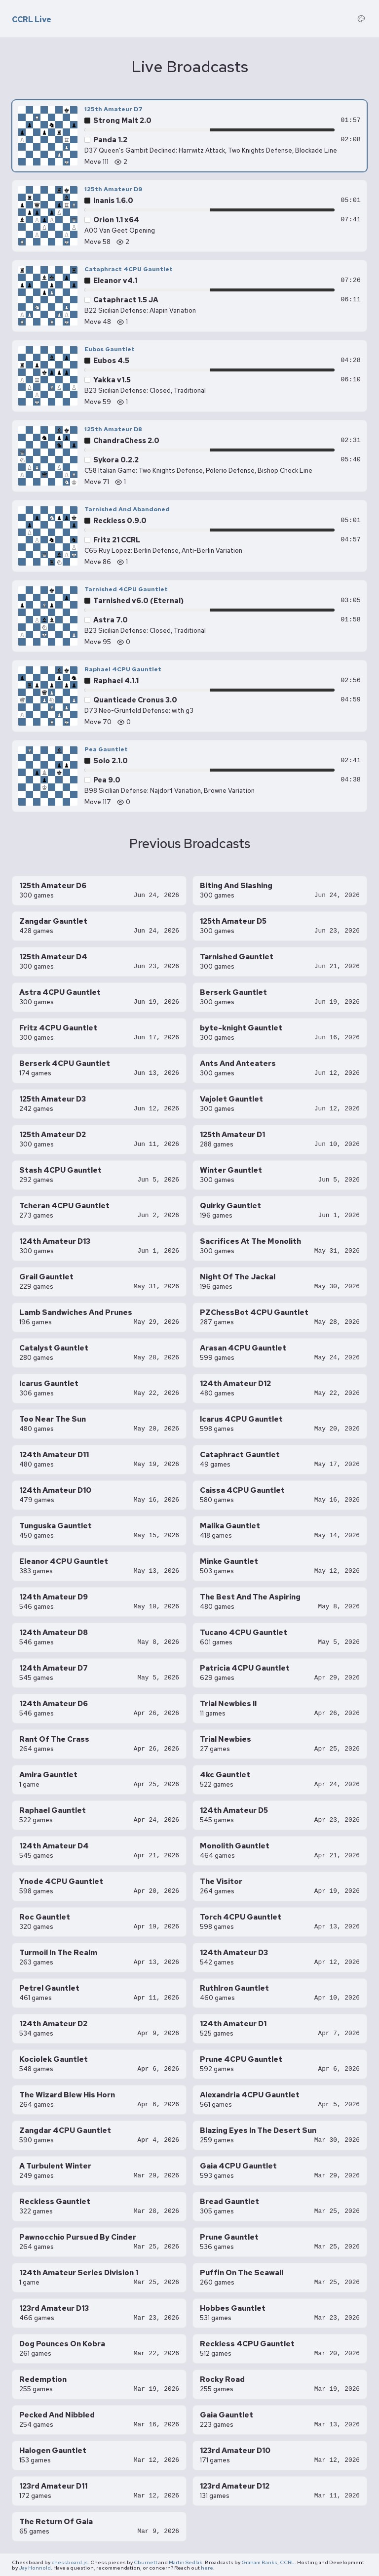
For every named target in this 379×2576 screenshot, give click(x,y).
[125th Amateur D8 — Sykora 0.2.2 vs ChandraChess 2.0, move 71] (189, 456)
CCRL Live (31, 20)
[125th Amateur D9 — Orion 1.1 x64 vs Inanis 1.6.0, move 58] (189, 216)
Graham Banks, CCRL (268, 2562)
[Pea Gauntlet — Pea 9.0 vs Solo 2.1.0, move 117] (189, 776)
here (207, 2567)
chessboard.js (69, 2562)
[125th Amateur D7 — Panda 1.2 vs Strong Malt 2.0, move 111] (189, 136)
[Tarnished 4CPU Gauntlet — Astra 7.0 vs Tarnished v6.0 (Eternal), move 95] (189, 616)
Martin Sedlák (185, 2562)
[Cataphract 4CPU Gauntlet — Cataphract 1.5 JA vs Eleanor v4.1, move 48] (189, 296)
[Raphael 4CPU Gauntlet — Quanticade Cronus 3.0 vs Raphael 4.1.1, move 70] (189, 696)
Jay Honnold (35, 2567)
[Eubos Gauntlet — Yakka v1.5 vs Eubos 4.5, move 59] (189, 376)
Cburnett (145, 2562)
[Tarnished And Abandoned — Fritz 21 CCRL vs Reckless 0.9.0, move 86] (189, 536)
